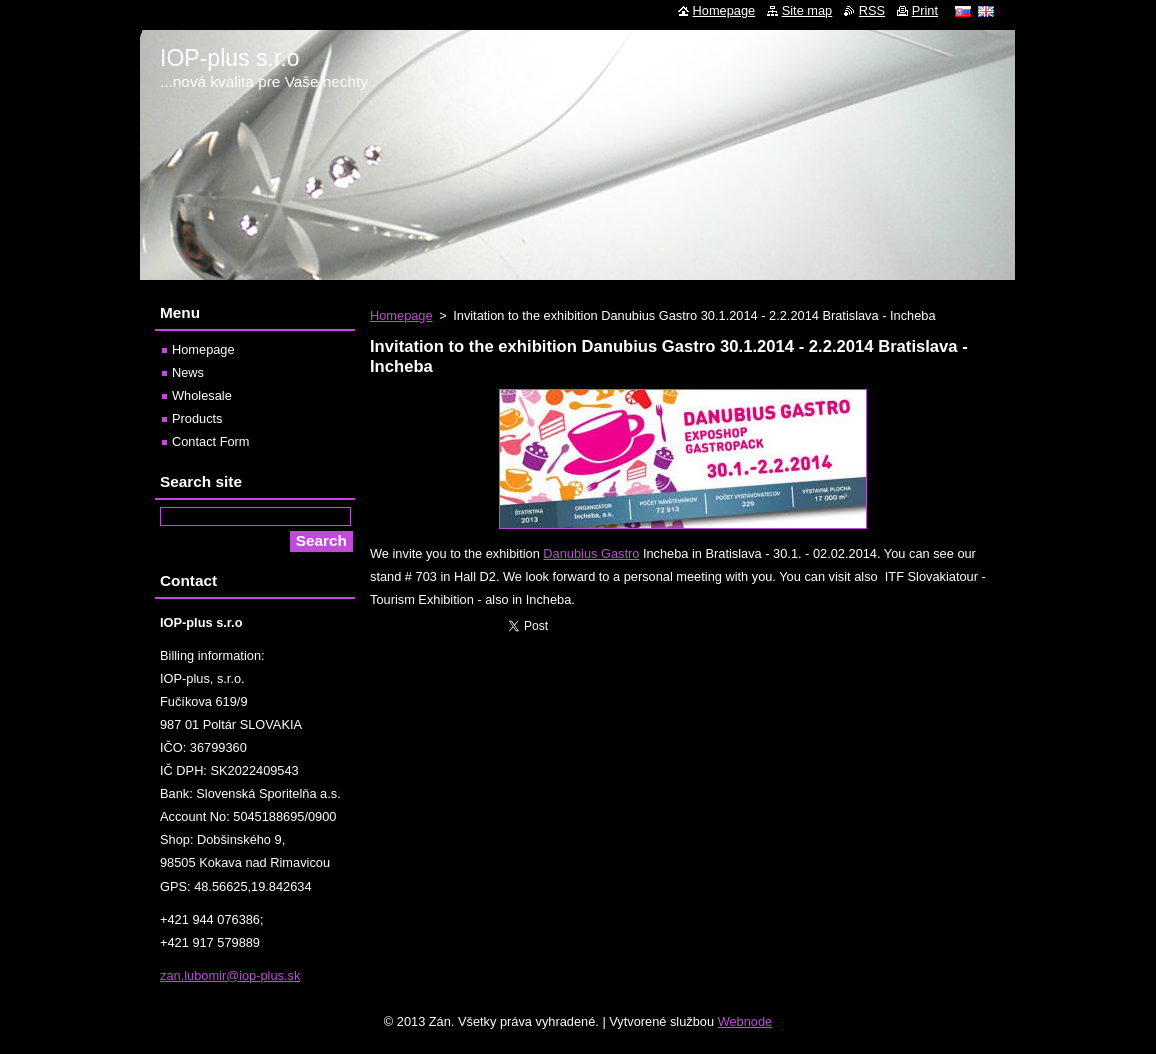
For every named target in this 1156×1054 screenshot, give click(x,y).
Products (197, 418)
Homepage (401, 315)
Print (925, 10)
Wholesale (202, 395)
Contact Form (211, 441)
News (188, 372)
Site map (807, 10)
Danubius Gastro (591, 553)
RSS (872, 10)
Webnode (745, 1021)
